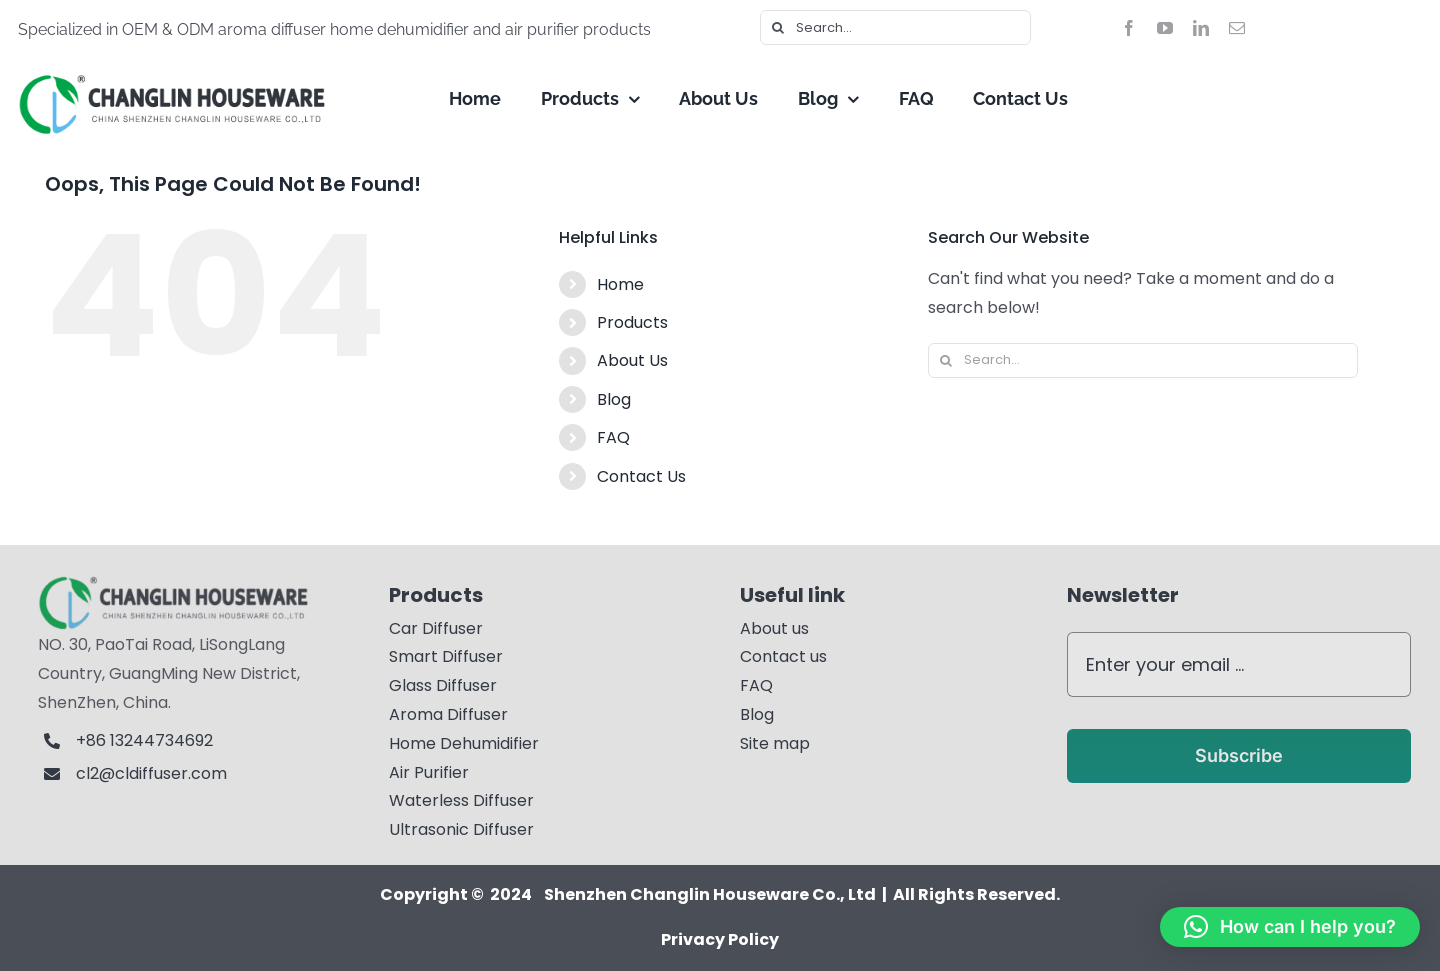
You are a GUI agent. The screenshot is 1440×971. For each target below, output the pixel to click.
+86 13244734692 (146, 740)
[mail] (1237, 28)
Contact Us (641, 476)
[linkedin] (1201, 28)
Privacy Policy (720, 939)
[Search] (777, 27)
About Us (632, 360)
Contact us (783, 656)
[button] (1290, 927)
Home (620, 284)
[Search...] (895, 27)
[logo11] (186, 582)
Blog (614, 399)
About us (774, 628)
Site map (775, 743)
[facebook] (1129, 28)
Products (632, 322)
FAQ (613, 437)
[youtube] (1165, 28)
